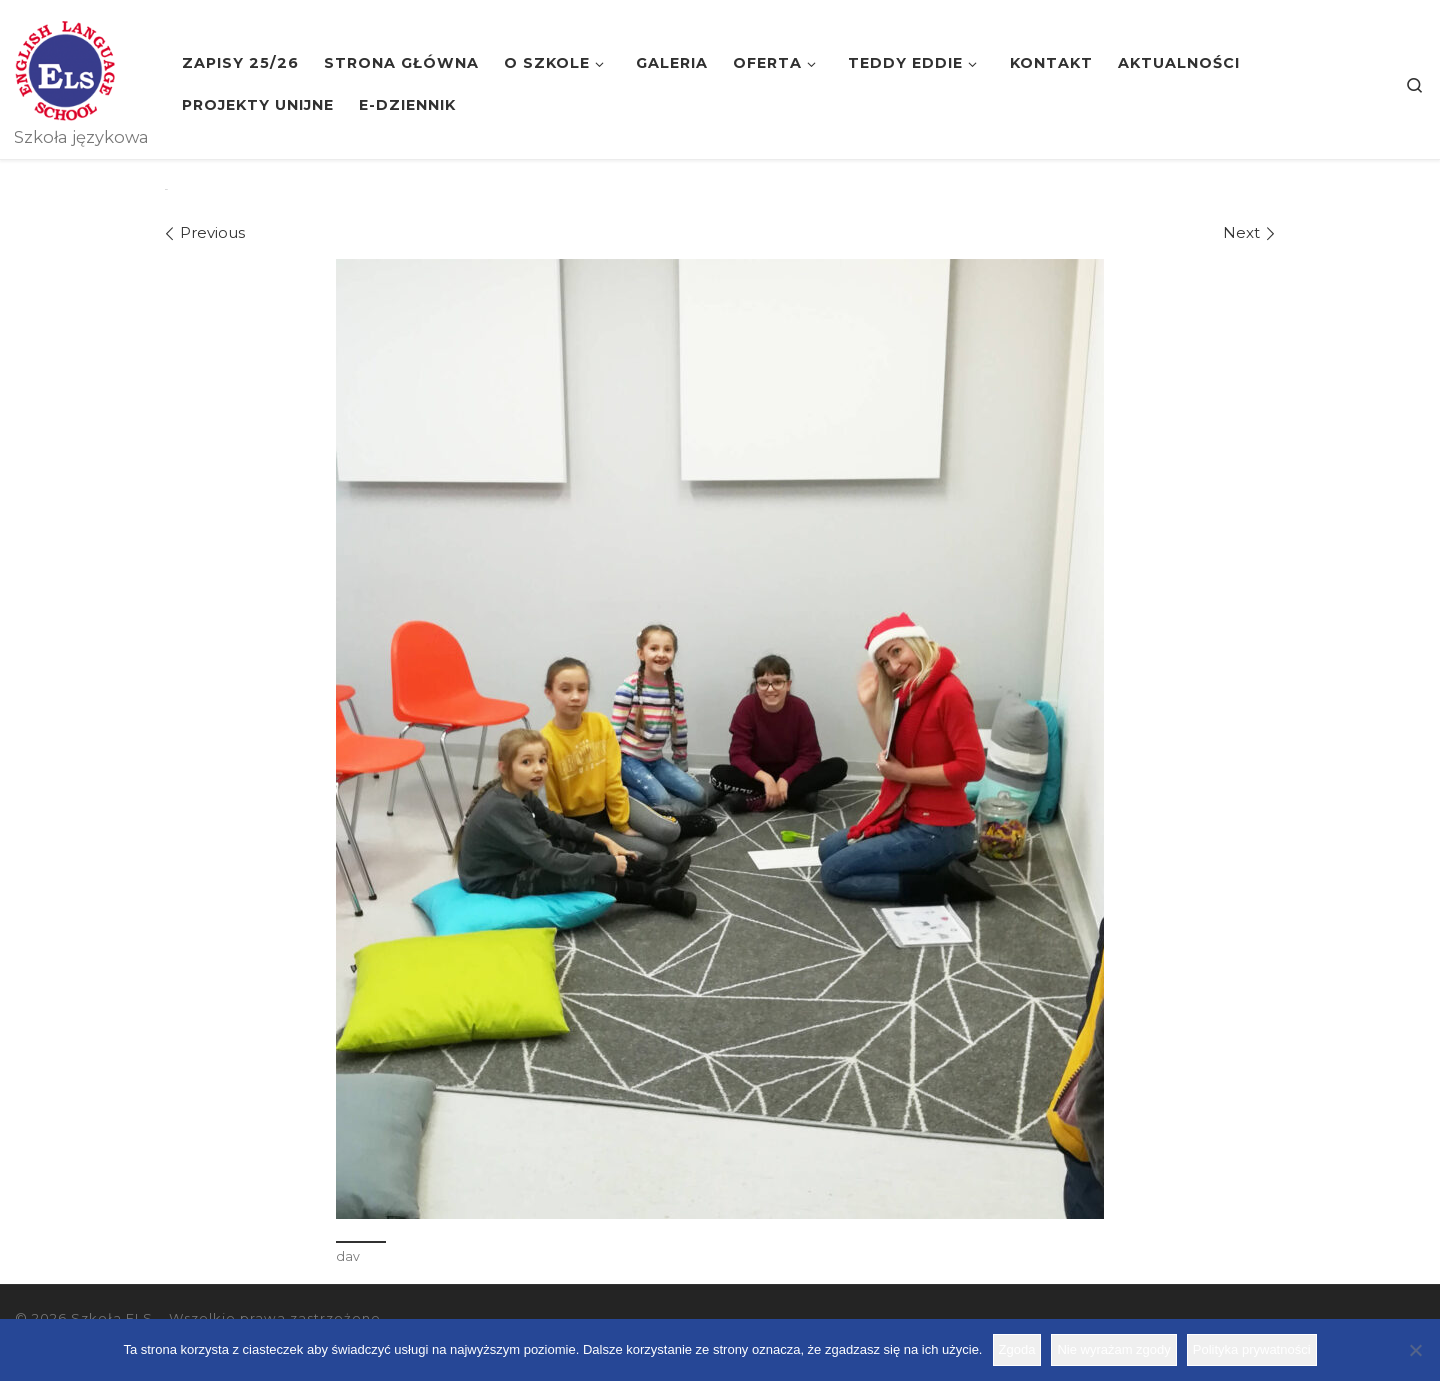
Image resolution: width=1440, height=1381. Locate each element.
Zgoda (1017, 1349)
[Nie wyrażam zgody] (1415, 1350)
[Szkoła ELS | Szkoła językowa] (65, 68)
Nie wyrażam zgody (1113, 1349)
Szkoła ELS (112, 1318)
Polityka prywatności (1252, 1349)
